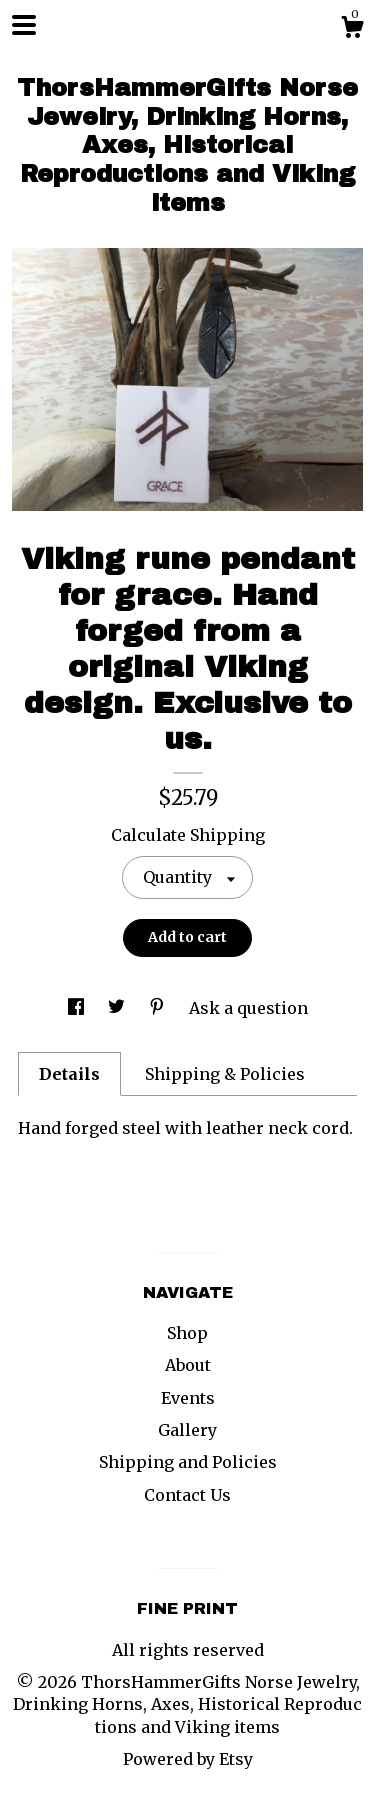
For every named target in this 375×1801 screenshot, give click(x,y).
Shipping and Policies (188, 1462)
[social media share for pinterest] (159, 1008)
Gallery (187, 1430)
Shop (187, 1333)
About (188, 1365)
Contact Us (187, 1495)
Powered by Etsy (188, 1759)
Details (69, 1074)
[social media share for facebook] (78, 1008)
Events (188, 1398)
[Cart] (352, 30)
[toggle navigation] (24, 25)
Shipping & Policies (225, 1074)
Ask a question (248, 1008)
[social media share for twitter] (118, 1008)
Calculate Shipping (188, 835)
